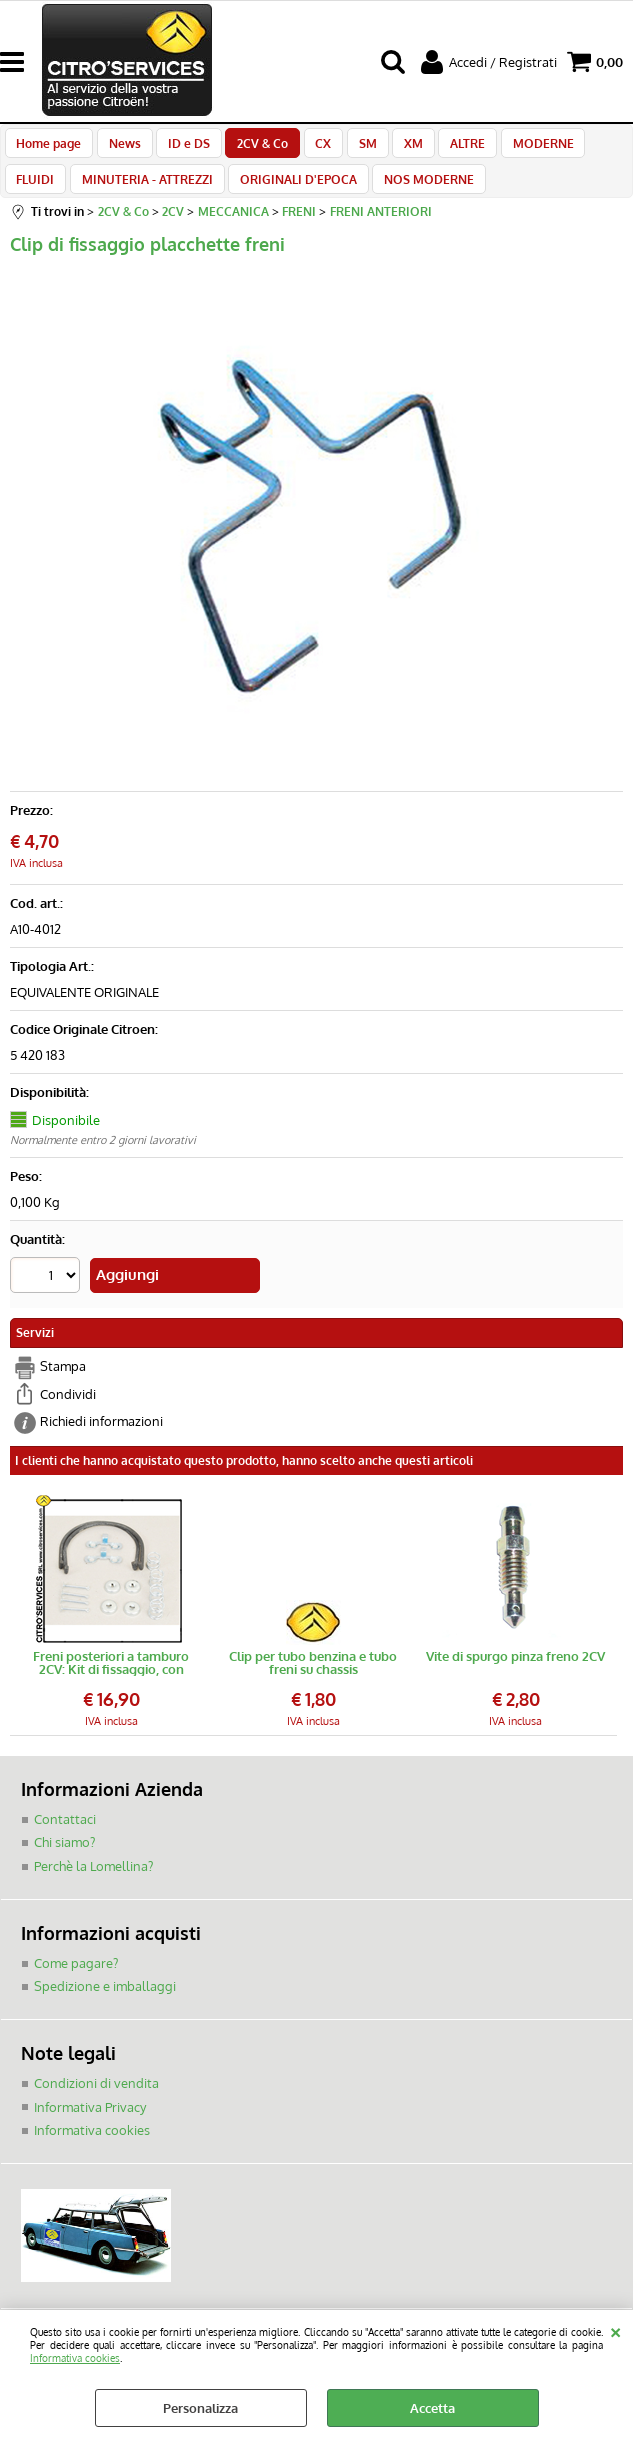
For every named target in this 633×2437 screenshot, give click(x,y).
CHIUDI (615, 2330)
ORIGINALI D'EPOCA (229, 195)
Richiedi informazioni (101, 1440)
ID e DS (182, 148)
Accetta (432, 2408)
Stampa (63, 1385)
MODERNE (516, 148)
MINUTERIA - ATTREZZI (81, 195)
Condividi (68, 1412)
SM (351, 148)
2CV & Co (252, 148)
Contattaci (65, 1837)
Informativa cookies (75, 2357)
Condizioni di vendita (96, 2100)
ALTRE (444, 148)
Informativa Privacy (90, 2124)
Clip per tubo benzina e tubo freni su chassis (313, 1681)
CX (310, 148)
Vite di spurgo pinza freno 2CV (515, 1675)
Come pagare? (76, 1980)
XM (393, 148)
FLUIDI (590, 148)
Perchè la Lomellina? (93, 1884)
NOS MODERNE (357, 195)
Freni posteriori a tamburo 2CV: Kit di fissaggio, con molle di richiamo (111, 1681)
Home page (48, 148)
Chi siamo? (64, 1860)
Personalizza (200, 2408)
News (121, 148)
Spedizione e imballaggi (105, 2004)
